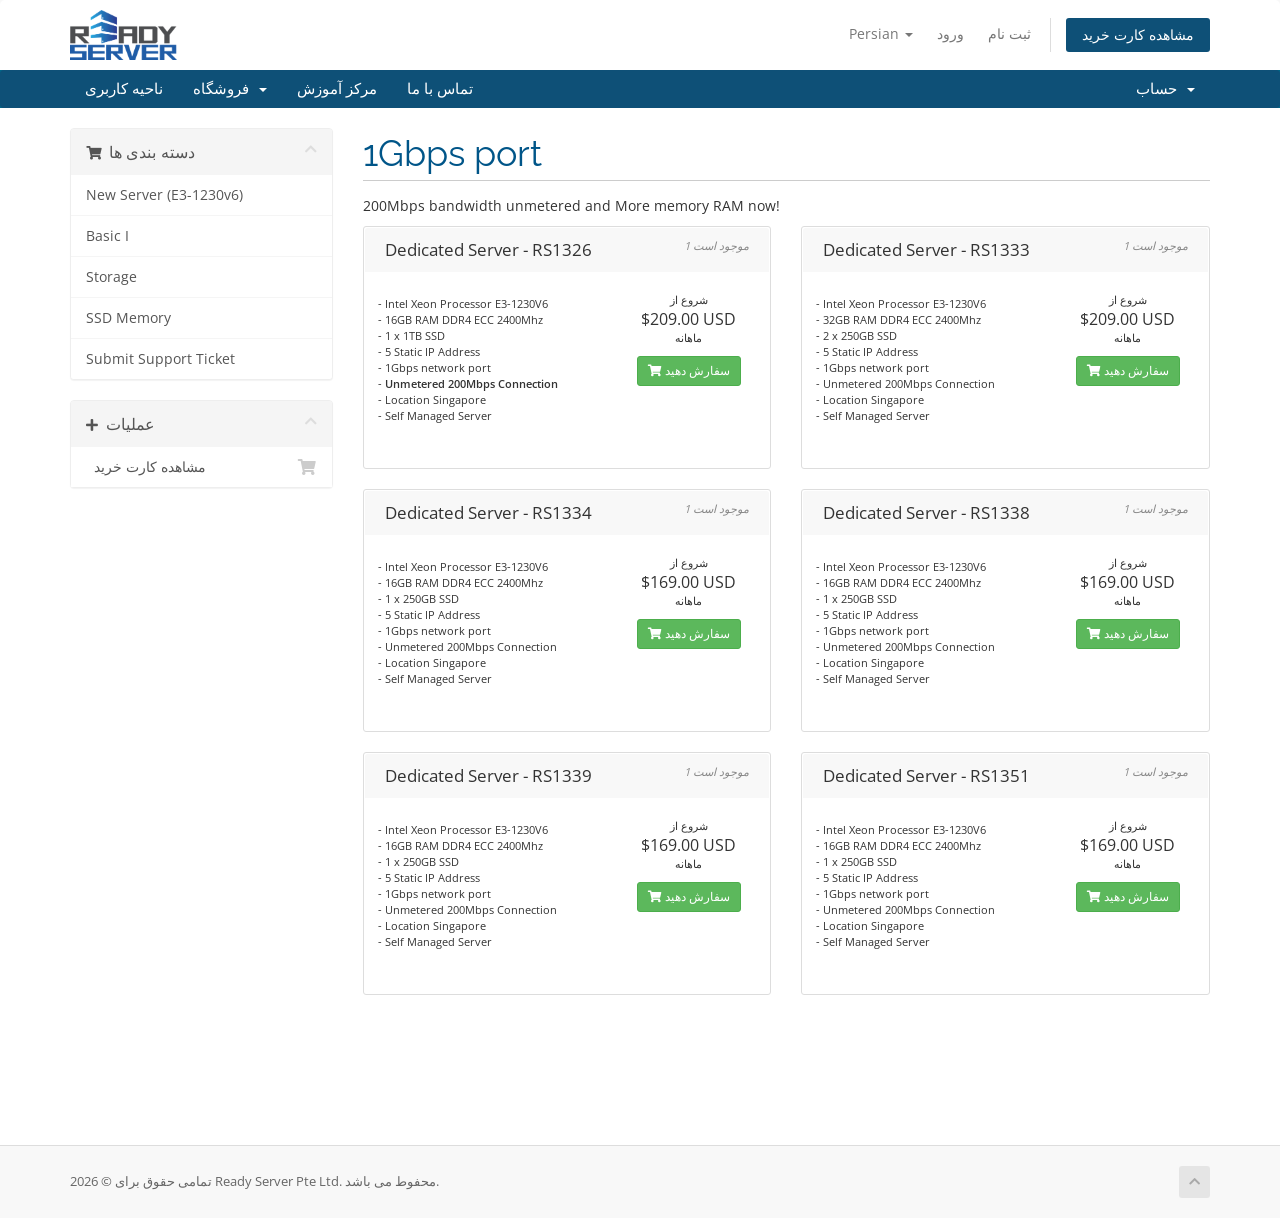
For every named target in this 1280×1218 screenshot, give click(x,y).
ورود (950, 33)
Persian (881, 33)
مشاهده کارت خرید (1138, 34)
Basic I (107, 236)
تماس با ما (440, 89)
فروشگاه (230, 89)
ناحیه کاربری (124, 89)
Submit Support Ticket (160, 359)
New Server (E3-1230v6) (164, 195)
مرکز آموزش (337, 89)
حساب (1165, 89)
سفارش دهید (689, 370)
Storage (111, 277)
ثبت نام (1009, 33)
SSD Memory (128, 318)
